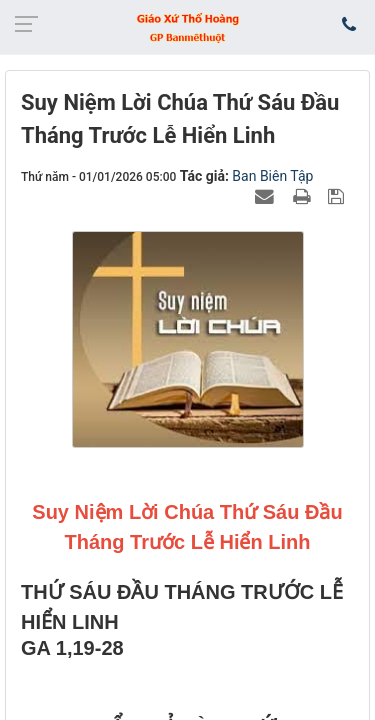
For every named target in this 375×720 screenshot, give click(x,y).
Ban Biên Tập (272, 176)
